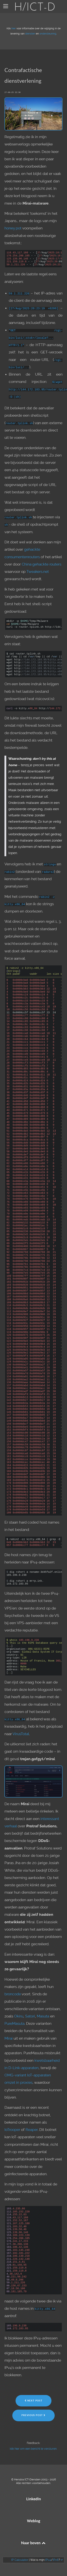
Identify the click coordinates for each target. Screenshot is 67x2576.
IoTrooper (12, 2130)
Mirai (8, 2038)
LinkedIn (33, 2499)
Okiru (18, 2016)
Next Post (34, 2400)
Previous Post (33, 2415)
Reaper (32, 2130)
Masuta (43, 2016)
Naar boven (33, 2543)
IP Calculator (19, 2560)
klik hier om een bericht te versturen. (33, 2448)
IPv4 (48, 2560)
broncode (12, 1994)
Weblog (33, 2521)
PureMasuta (14, 2023)
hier (13, 28)
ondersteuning (47, 33)
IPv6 (56, 2560)
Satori (30, 2016)
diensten (30, 33)
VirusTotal (21, 1734)
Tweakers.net (37, 571)
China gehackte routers (41, 564)
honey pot (12, 228)
